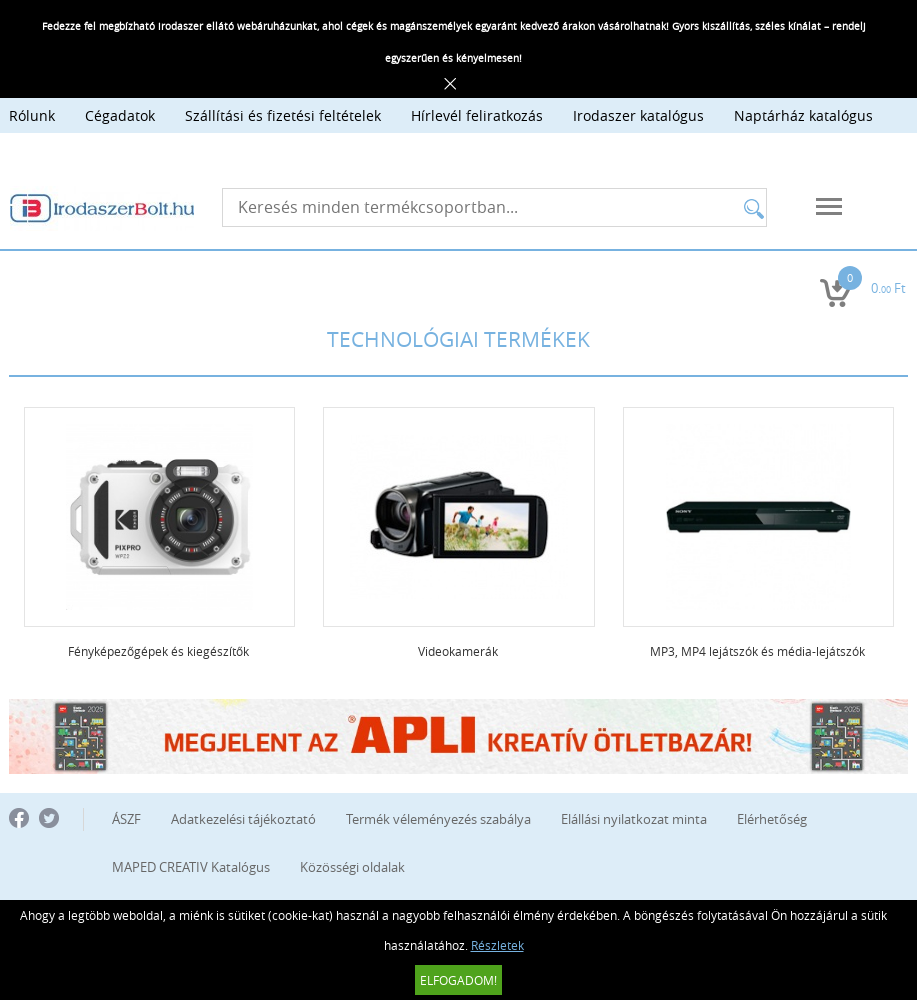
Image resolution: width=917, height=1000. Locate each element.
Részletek (497, 945)
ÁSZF (126, 819)
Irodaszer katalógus (638, 115)
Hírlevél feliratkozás (477, 115)
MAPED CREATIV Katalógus (191, 867)
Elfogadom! (458, 980)
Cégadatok (120, 115)
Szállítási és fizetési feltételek (283, 115)
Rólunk (32, 115)
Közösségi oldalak (352, 867)
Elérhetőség (772, 819)
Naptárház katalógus (803, 115)
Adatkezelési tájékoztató (243, 819)
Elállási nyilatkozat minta (634, 819)
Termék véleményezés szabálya (438, 819)
